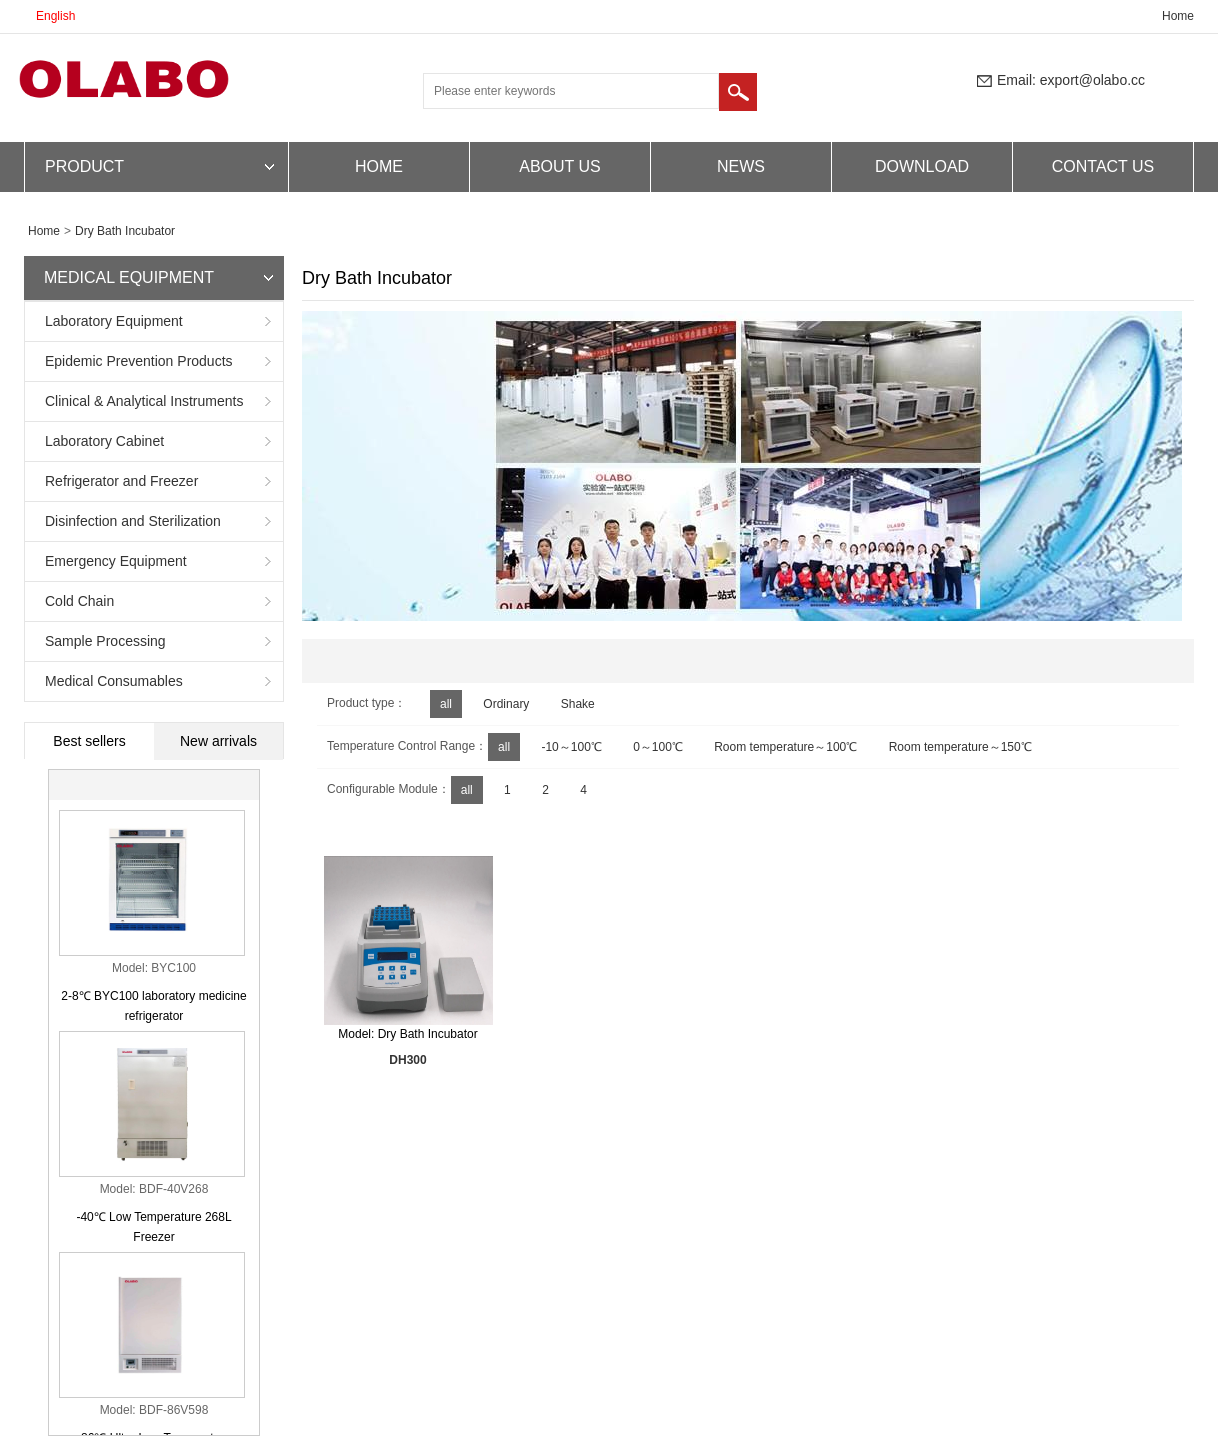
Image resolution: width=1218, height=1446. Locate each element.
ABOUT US (560, 166)
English (55, 16)
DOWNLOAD (922, 166)
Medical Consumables (114, 681)
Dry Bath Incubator (125, 231)
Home (1178, 16)
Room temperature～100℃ (785, 747)
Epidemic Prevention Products (139, 361)
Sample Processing (105, 641)
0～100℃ (658, 747)
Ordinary (506, 704)
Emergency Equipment (116, 561)
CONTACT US (1103, 166)
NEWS (741, 166)
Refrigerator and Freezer (121, 481)
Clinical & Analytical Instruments (144, 401)
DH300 (407, 1060)
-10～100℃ (571, 747)
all (446, 704)
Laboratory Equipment (114, 321)
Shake (578, 704)
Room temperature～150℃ (960, 747)
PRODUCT (84, 166)
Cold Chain (79, 601)
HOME (379, 166)
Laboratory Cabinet (104, 441)
